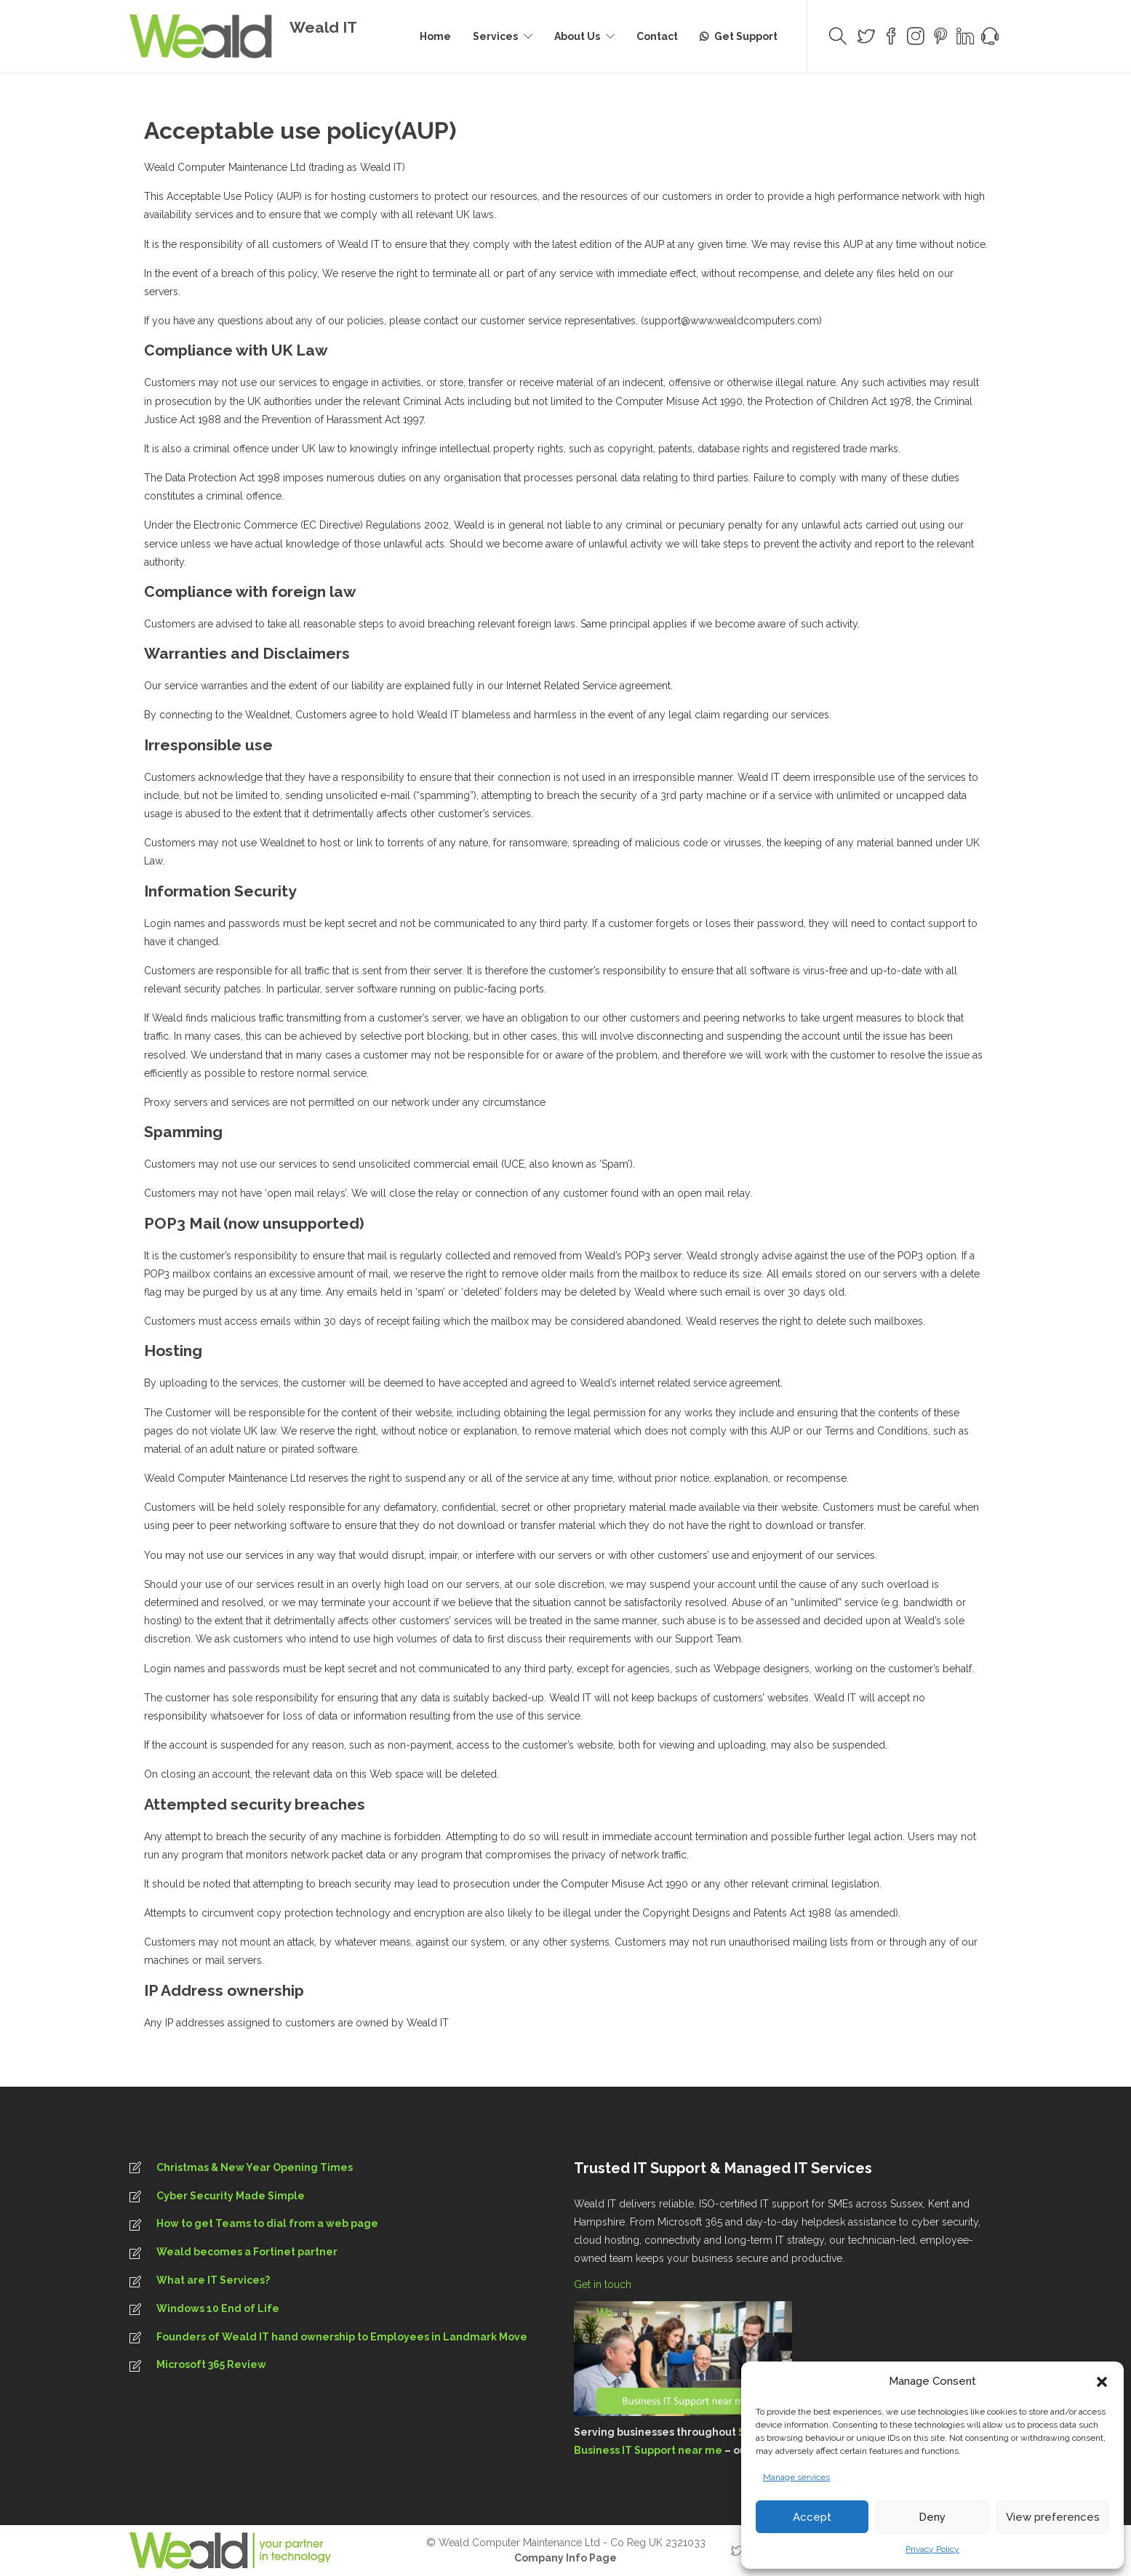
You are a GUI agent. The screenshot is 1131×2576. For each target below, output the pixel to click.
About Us (577, 36)
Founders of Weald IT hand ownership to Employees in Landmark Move (341, 2337)
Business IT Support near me (648, 2450)
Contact (657, 36)
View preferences (1053, 2517)
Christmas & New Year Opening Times (254, 2167)
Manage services (796, 2477)
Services (495, 36)
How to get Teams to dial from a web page (267, 2223)
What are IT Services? (213, 2280)
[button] (1102, 2382)
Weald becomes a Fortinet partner (246, 2252)
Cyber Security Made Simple (230, 2196)
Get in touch (604, 2284)
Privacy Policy (932, 2549)
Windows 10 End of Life (217, 2308)
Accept (812, 2517)
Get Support (746, 36)
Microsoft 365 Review (211, 2364)
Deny (932, 2517)
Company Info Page (565, 2558)
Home (435, 36)
